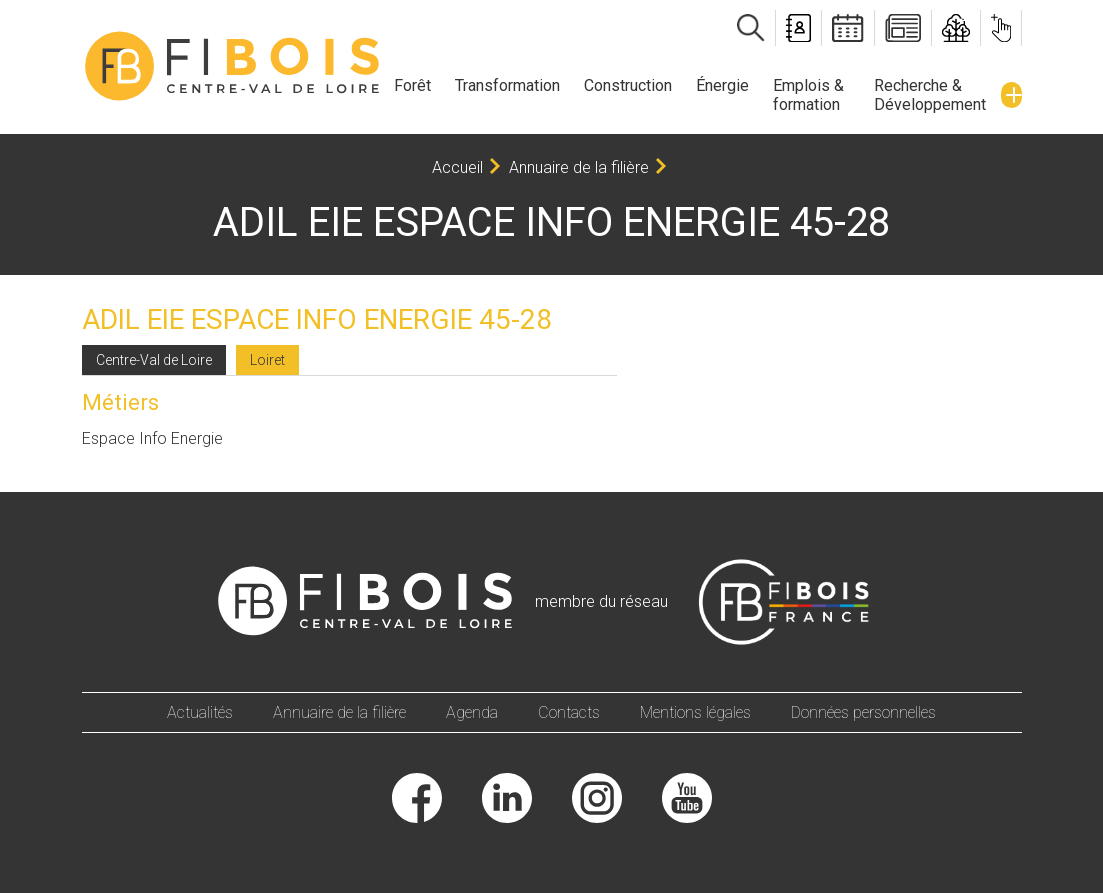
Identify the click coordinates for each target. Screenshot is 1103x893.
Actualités (200, 712)
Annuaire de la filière (579, 167)
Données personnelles (863, 712)
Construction (628, 85)
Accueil (457, 167)
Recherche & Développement (930, 95)
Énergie (722, 85)
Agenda (472, 712)
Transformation (507, 85)
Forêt (412, 85)
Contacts (569, 712)
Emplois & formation (808, 95)
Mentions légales (695, 712)
